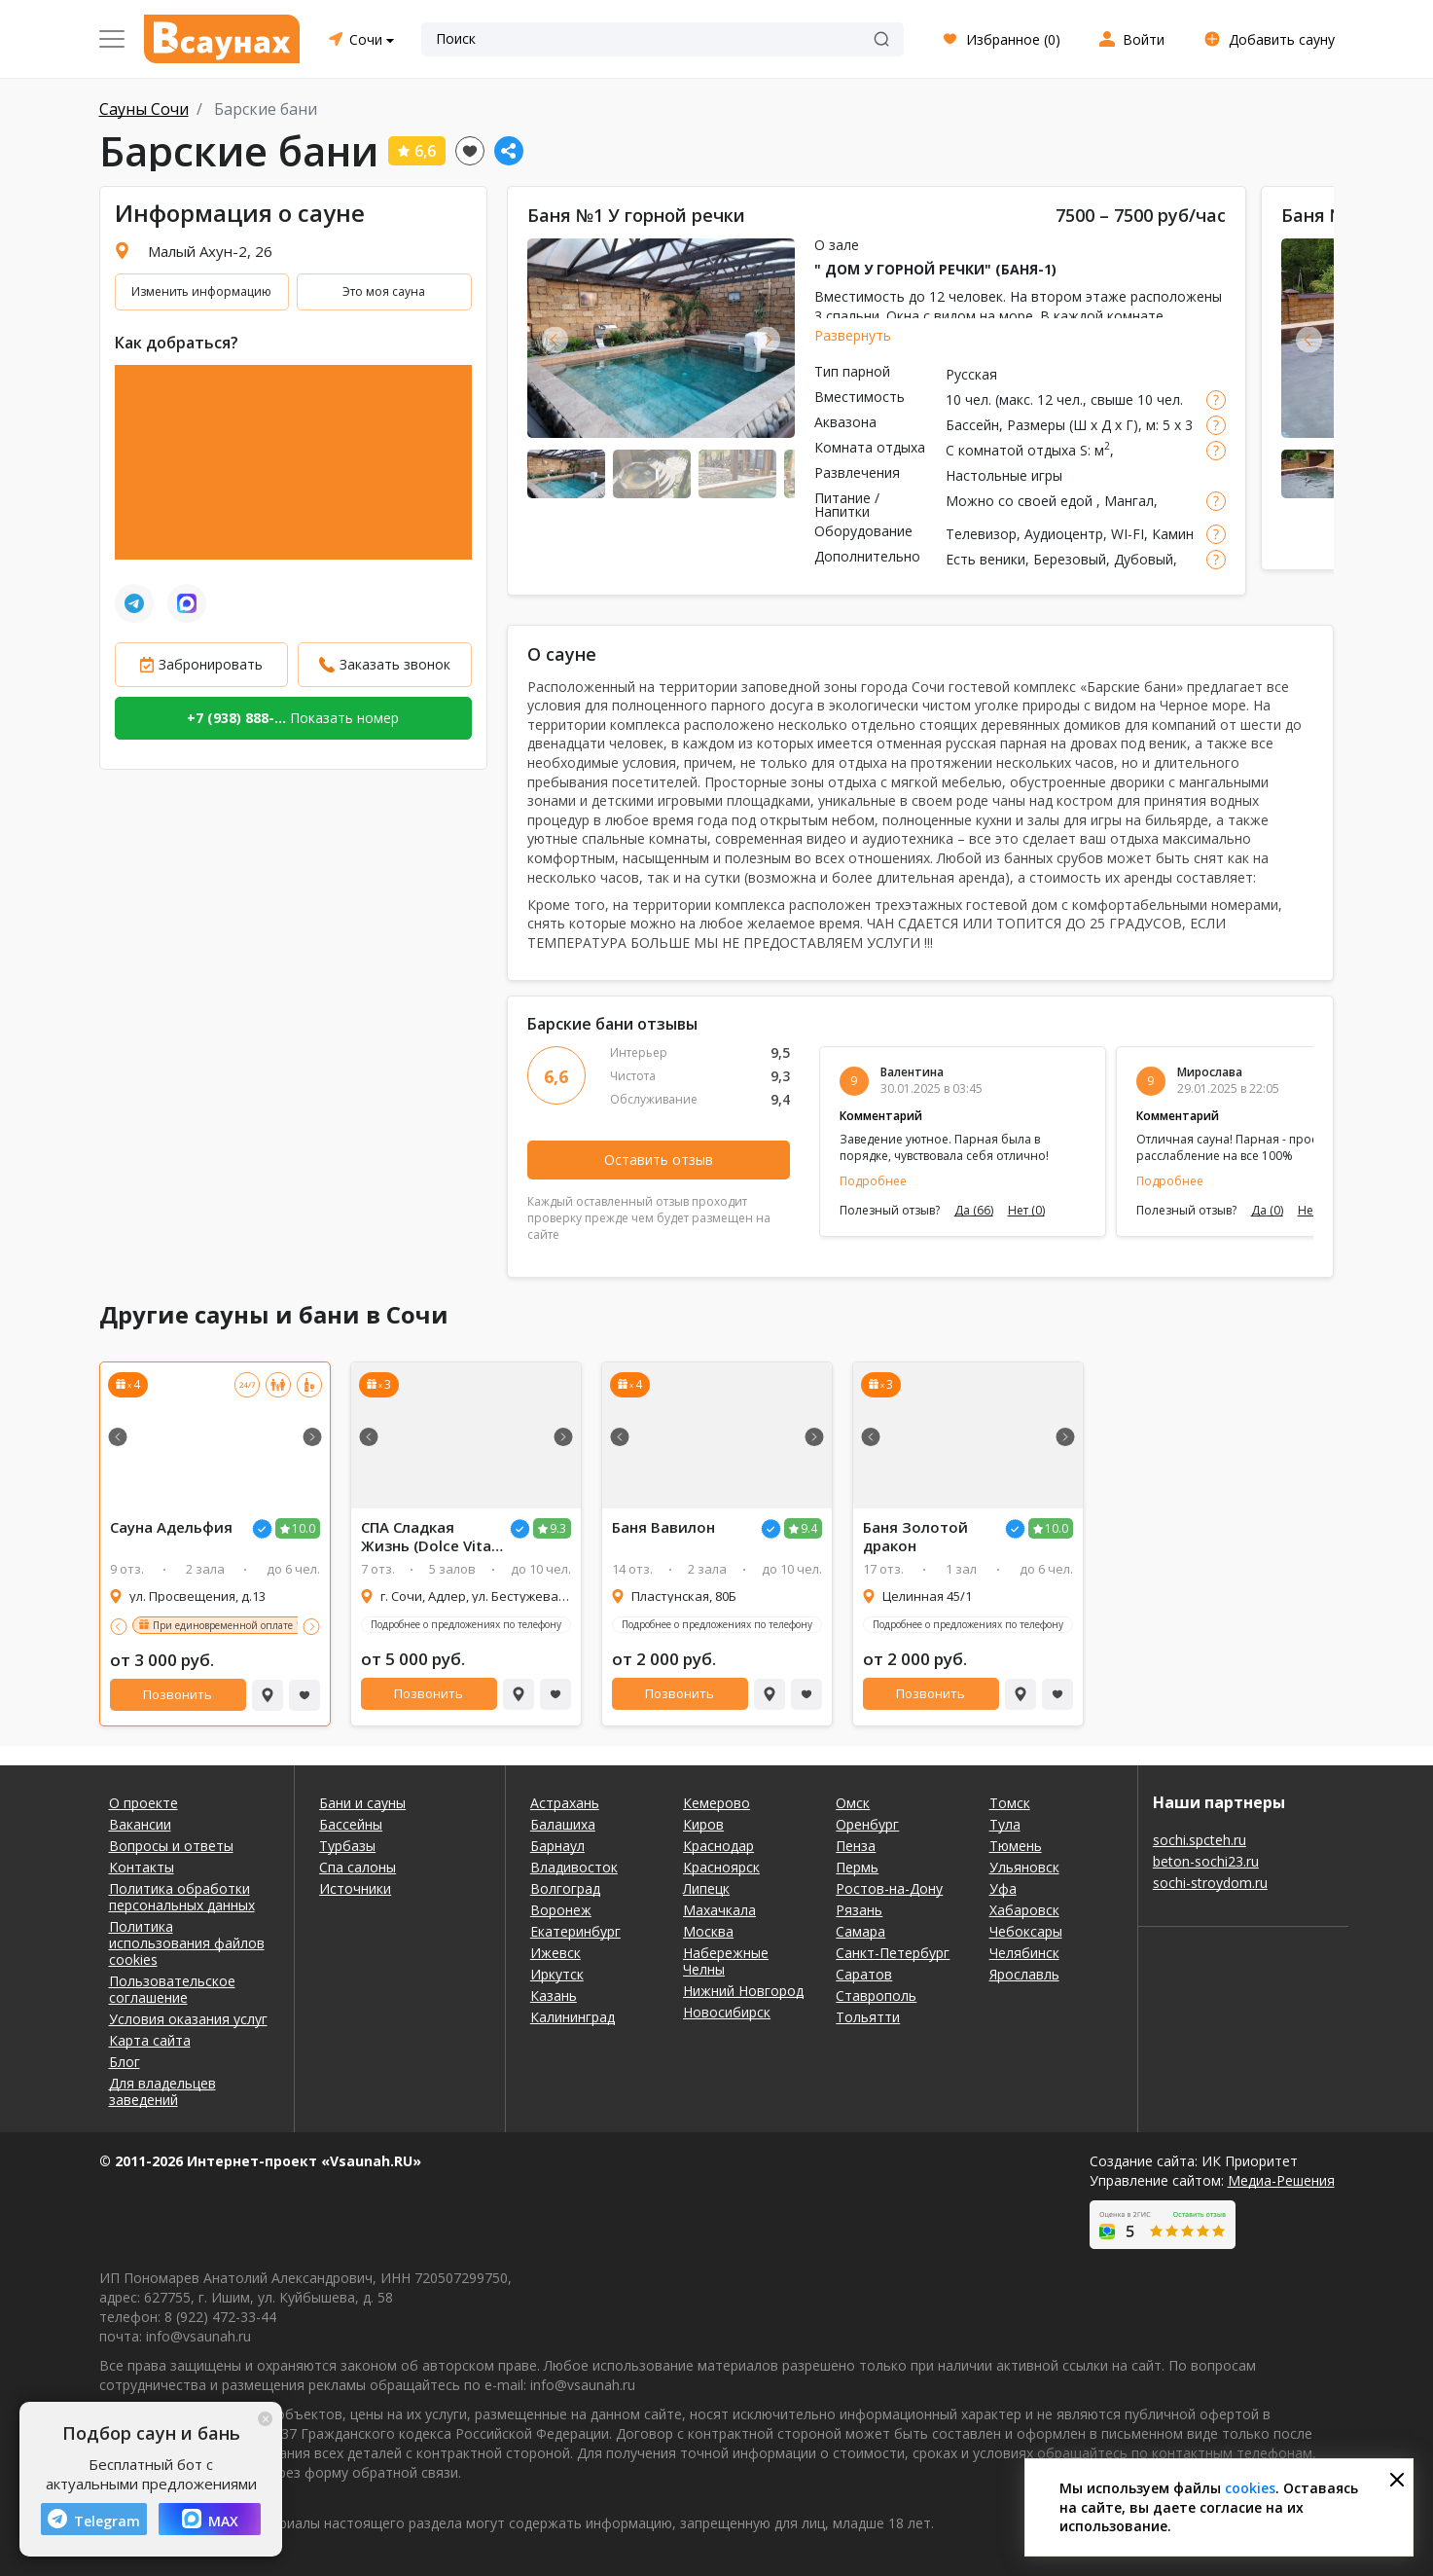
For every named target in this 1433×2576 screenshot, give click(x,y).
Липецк (706, 1888)
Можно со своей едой (1021, 500)
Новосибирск (726, 2012)
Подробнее (873, 1181)
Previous (555, 339)
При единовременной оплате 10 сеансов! (250, 1625)
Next (767, 339)
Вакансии (140, 1824)
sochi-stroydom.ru (1210, 1882)
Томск (1009, 1803)
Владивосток (574, 1867)
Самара (860, 1931)
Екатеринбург (575, 1931)
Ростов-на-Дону (889, 1888)
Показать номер (293, 717)
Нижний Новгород (743, 1990)
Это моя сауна (383, 291)
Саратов (864, 1974)
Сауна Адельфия (171, 1527)
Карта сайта (150, 2040)
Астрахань (564, 1803)
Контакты (141, 1867)
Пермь (857, 1867)
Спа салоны (357, 1867)
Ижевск (555, 1952)
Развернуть (852, 335)
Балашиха (562, 1824)
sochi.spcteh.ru (1199, 1840)
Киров (703, 1824)
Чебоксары (1025, 1931)
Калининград (572, 2017)
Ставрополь (876, 1995)
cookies (1250, 2488)
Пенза (856, 1845)
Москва (708, 1931)
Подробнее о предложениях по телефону (466, 1624)
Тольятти (868, 2017)
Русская (971, 374)
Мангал (1129, 500)
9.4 (809, 1528)
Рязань (859, 1910)
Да (973, 1210)
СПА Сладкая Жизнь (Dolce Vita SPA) (426, 1536)
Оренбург (867, 1824)
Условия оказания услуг (188, 2019)
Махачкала (719, 1910)
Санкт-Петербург (892, 1952)
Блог (124, 2061)
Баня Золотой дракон (915, 1536)
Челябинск (1024, 1952)
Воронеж (560, 1910)
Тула (1005, 1824)
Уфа (1003, 1888)
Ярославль (1024, 1974)
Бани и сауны (362, 1803)
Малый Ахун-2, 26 (210, 251)
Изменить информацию (201, 291)
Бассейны (350, 1824)
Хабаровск (1024, 1910)
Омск (853, 1803)
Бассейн (972, 425)
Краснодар (718, 1845)
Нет (1026, 1210)
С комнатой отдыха (1011, 450)
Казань (553, 1995)
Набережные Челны (726, 1960)
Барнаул (557, 1845)
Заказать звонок (395, 664)
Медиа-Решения (1281, 2180)
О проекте (143, 1803)
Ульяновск (1024, 1867)
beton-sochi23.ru (1206, 1861)
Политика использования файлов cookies (187, 1943)
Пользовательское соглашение (172, 1989)
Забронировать (211, 664)
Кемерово (716, 1803)
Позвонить (177, 1694)
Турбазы (347, 1845)
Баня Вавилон (663, 1527)
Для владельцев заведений (162, 2091)
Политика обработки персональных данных (182, 1896)
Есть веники (985, 559)
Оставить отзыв (658, 1159)
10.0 (303, 1528)
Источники (355, 1888)
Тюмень (1015, 1845)
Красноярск (721, 1867)
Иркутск (557, 1974)
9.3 (558, 1528)
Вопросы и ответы (171, 1845)
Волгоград (565, 1888)
